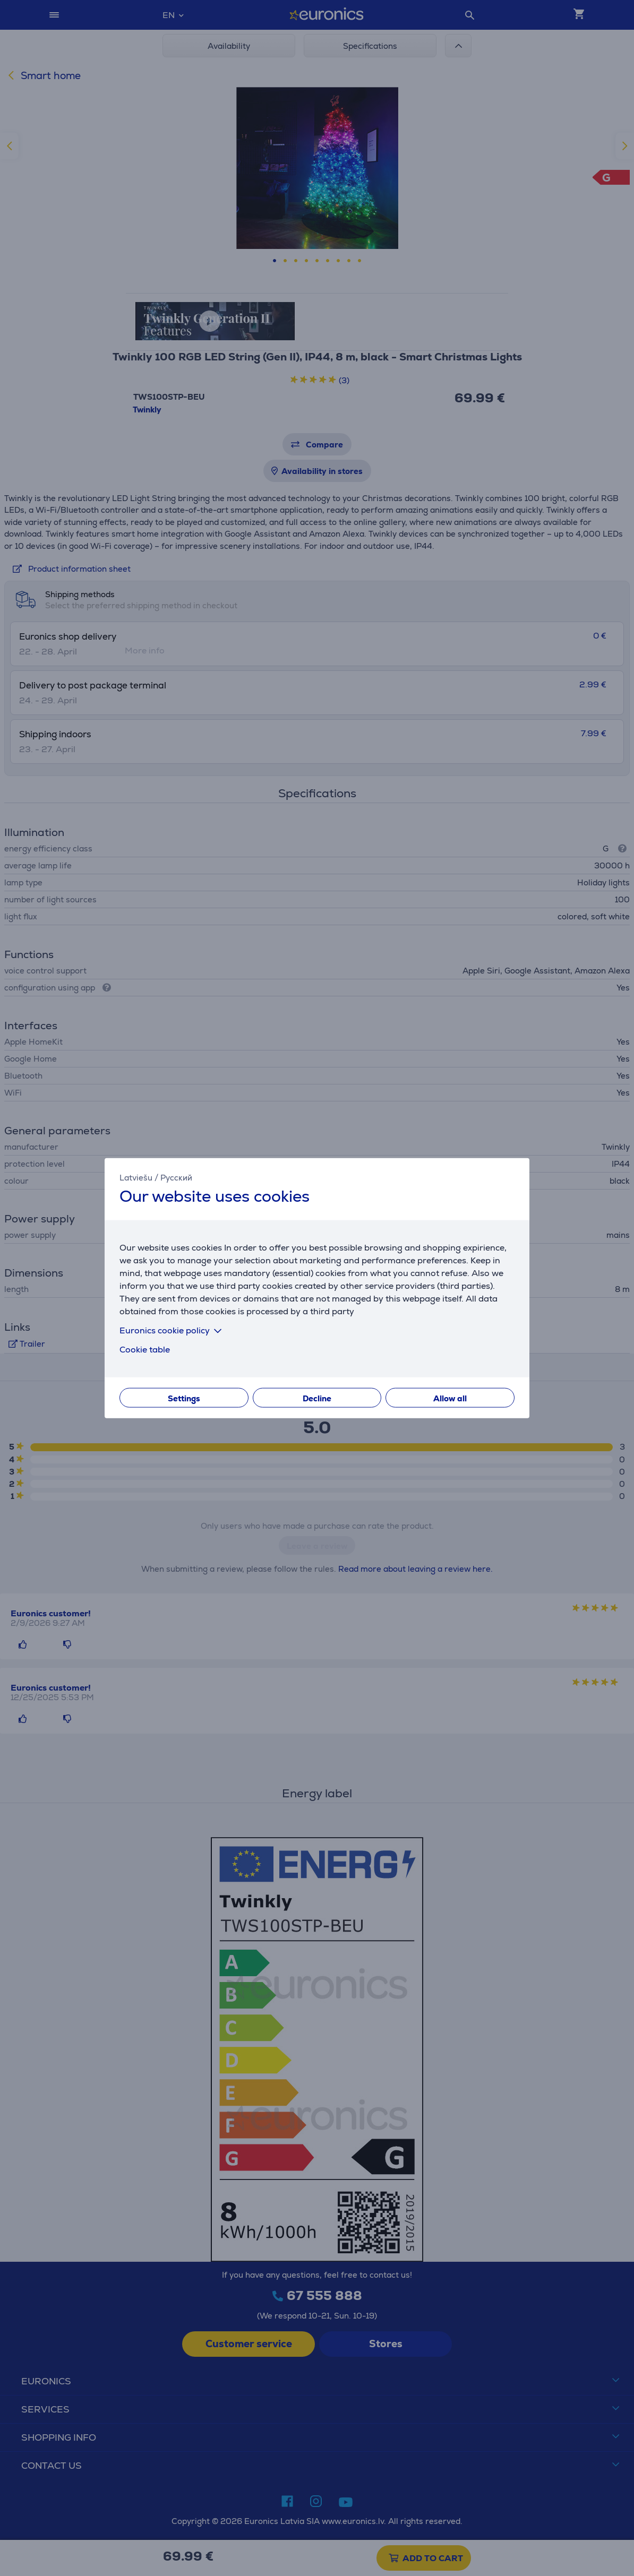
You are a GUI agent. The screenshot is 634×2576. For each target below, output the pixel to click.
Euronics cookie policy (172, 1330)
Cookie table (144, 1349)
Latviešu (135, 1177)
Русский (176, 1177)
